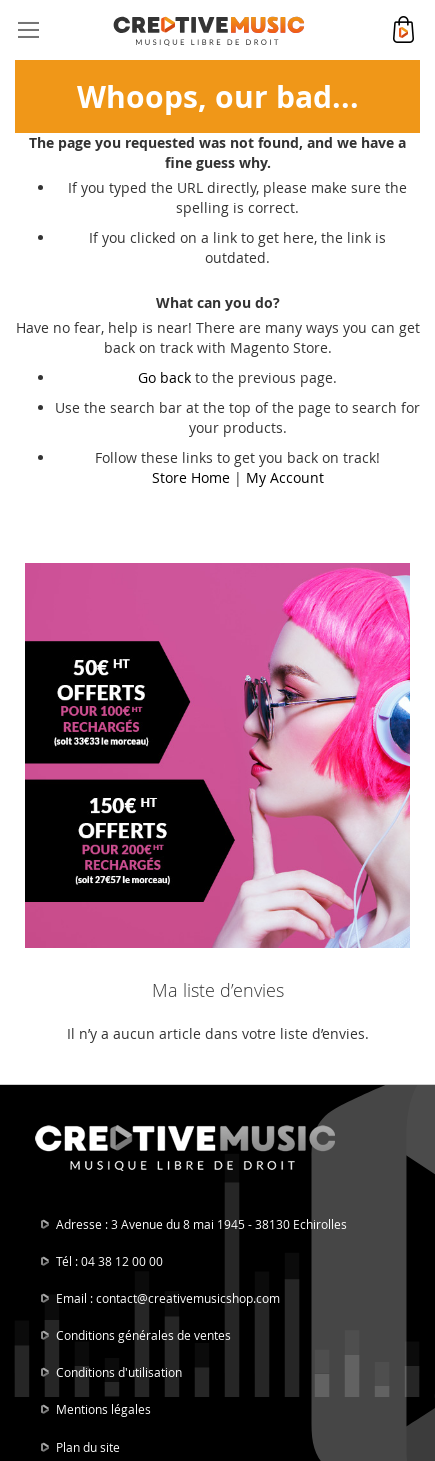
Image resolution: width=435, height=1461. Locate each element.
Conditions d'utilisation (119, 1372)
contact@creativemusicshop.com (188, 1298)
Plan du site (88, 1447)
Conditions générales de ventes (143, 1335)
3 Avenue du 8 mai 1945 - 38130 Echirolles (229, 1224)
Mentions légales (103, 1409)
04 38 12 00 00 (122, 1261)
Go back (164, 377)
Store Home (191, 477)
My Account (285, 477)
